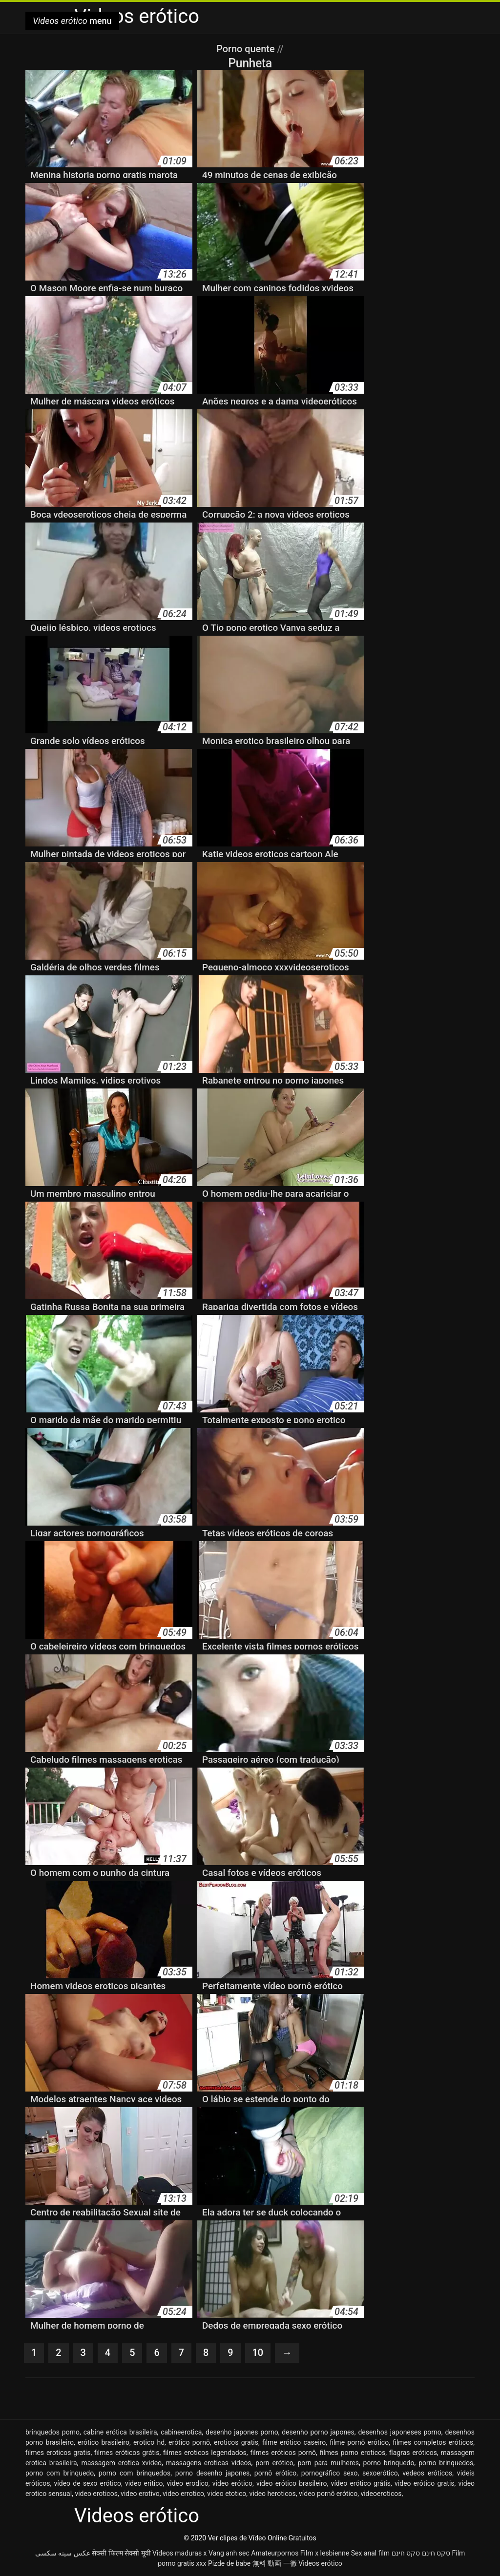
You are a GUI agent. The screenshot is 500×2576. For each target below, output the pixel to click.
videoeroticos (380, 2493)
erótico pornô (189, 2442)
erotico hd (149, 2442)
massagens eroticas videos (208, 2463)
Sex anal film (370, 2553)
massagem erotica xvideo (121, 2463)
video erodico (187, 2483)
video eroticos (96, 2493)
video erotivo (140, 2493)
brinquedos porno (52, 2432)
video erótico (232, 2483)
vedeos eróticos (427, 2473)
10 (258, 2353)
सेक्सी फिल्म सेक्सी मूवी (121, 2553)
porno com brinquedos (134, 2473)
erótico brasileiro (103, 2442)
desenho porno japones (318, 2432)
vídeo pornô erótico (328, 2493)
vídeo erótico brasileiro (291, 2483)
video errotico (183, 2493)
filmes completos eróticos (433, 2442)
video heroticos (273, 2493)
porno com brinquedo (59, 2473)
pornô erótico (275, 2473)
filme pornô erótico (359, 2442)
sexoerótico (380, 2473)
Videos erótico (320, 2563)
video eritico (144, 2483)
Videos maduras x (179, 2553)
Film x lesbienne (324, 2553)
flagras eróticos (413, 2452)
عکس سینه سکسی (62, 2553)
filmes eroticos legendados (205, 2452)
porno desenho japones (212, 2473)
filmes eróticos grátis (126, 2452)
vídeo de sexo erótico (87, 2483)
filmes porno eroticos (353, 2452)
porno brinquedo (389, 2463)
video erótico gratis (424, 2483)
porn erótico (274, 2463)
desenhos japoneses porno (399, 2432)
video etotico (226, 2493)
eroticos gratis (236, 2442)
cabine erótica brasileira (120, 2432)
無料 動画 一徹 (274, 2563)
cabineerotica (181, 2432)
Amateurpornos (274, 2553)
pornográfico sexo (329, 2473)
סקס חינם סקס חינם (421, 2553)
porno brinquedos (445, 2463)
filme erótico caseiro (294, 2442)
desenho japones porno (242, 2432)
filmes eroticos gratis (57, 2452)
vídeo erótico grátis (361, 2483)
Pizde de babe (229, 2563)
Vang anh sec (229, 2553)
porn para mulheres (327, 2463)
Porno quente (246, 49)
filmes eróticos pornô (283, 2452)
